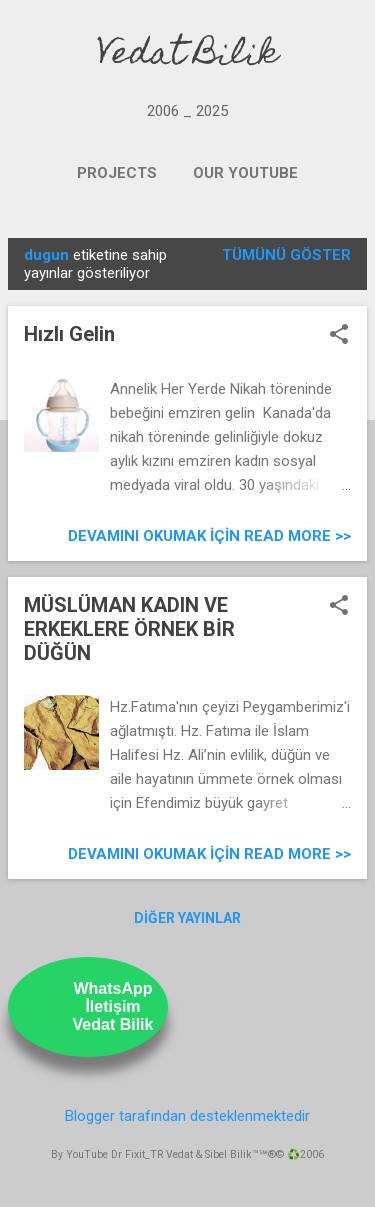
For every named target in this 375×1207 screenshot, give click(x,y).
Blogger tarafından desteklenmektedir (187, 1116)
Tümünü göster (286, 255)
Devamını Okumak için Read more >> (209, 536)
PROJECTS (117, 173)
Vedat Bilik (187, 56)
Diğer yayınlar (187, 918)
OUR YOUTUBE (245, 173)
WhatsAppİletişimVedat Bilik (113, 1006)
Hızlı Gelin (69, 334)
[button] (339, 336)
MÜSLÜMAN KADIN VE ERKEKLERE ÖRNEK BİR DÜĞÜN (129, 629)
